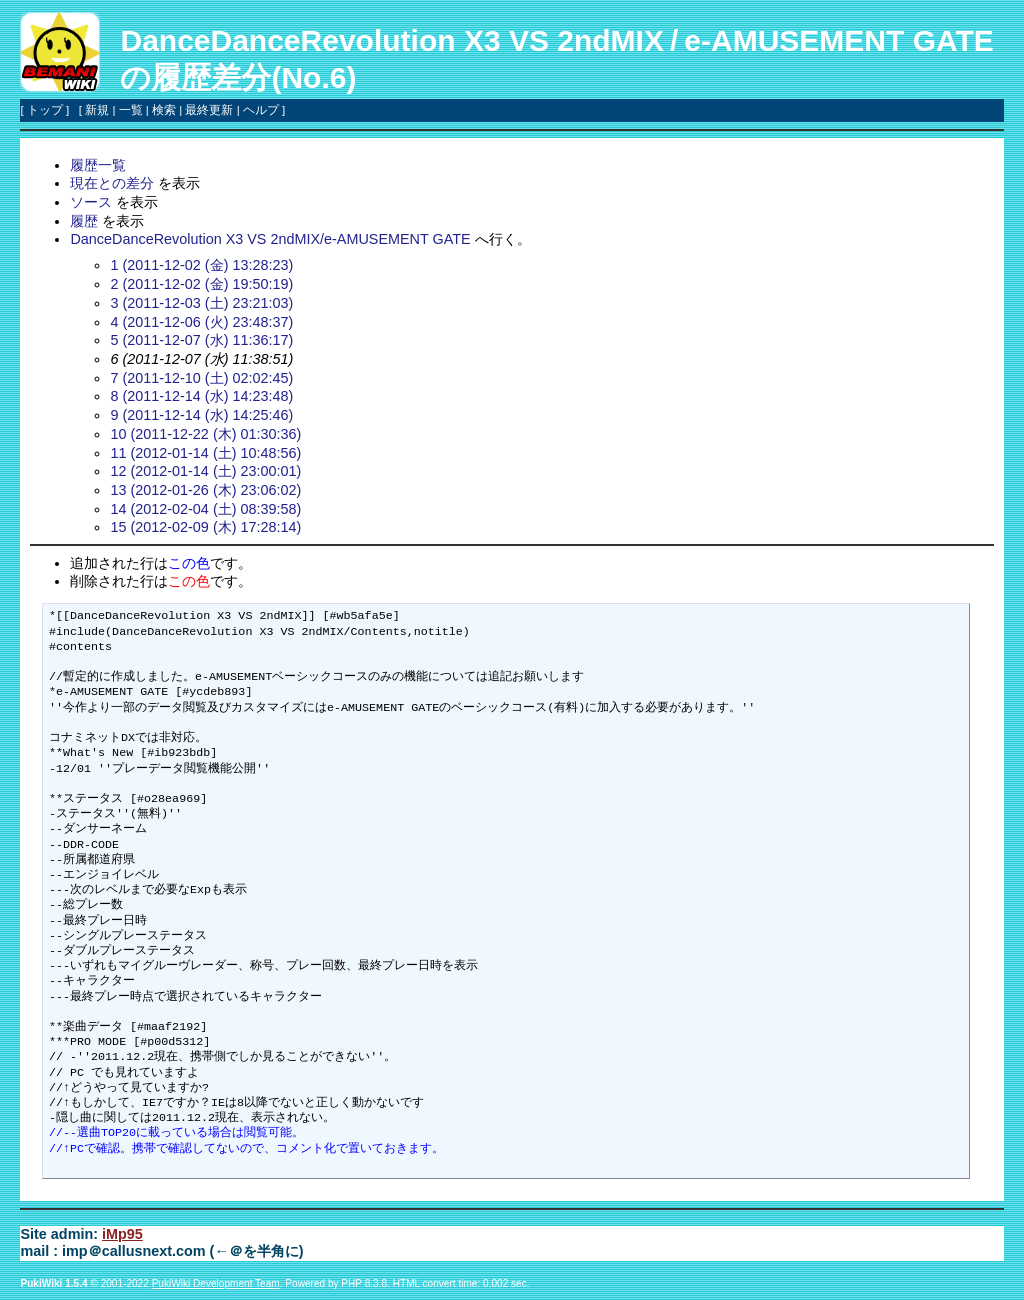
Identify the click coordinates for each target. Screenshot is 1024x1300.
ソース (91, 202)
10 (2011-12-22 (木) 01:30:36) (205, 434)
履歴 (84, 221)
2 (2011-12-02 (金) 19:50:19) (201, 284)
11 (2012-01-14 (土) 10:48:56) (205, 453)
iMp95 (122, 1234)
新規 (97, 110)
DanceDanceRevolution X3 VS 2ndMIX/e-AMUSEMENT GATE (270, 239)
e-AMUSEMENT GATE (838, 40)
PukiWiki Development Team (216, 1283)
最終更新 (209, 110)
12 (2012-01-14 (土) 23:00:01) (205, 471)
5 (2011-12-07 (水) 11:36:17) (201, 340)
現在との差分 (112, 183)
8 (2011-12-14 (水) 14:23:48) (201, 396)
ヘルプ (261, 110)
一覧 (131, 110)
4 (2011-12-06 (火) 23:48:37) (201, 322)
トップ (45, 110)
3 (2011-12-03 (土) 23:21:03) (201, 303)
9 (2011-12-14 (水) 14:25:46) (201, 415)
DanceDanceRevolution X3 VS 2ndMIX (391, 40)
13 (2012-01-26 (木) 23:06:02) (205, 490)
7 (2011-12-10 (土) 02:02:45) (201, 378)
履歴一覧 (98, 165)
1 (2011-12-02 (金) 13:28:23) (201, 265)
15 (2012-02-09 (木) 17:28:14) (205, 527)
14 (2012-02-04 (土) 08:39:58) (205, 509)
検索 (164, 110)
